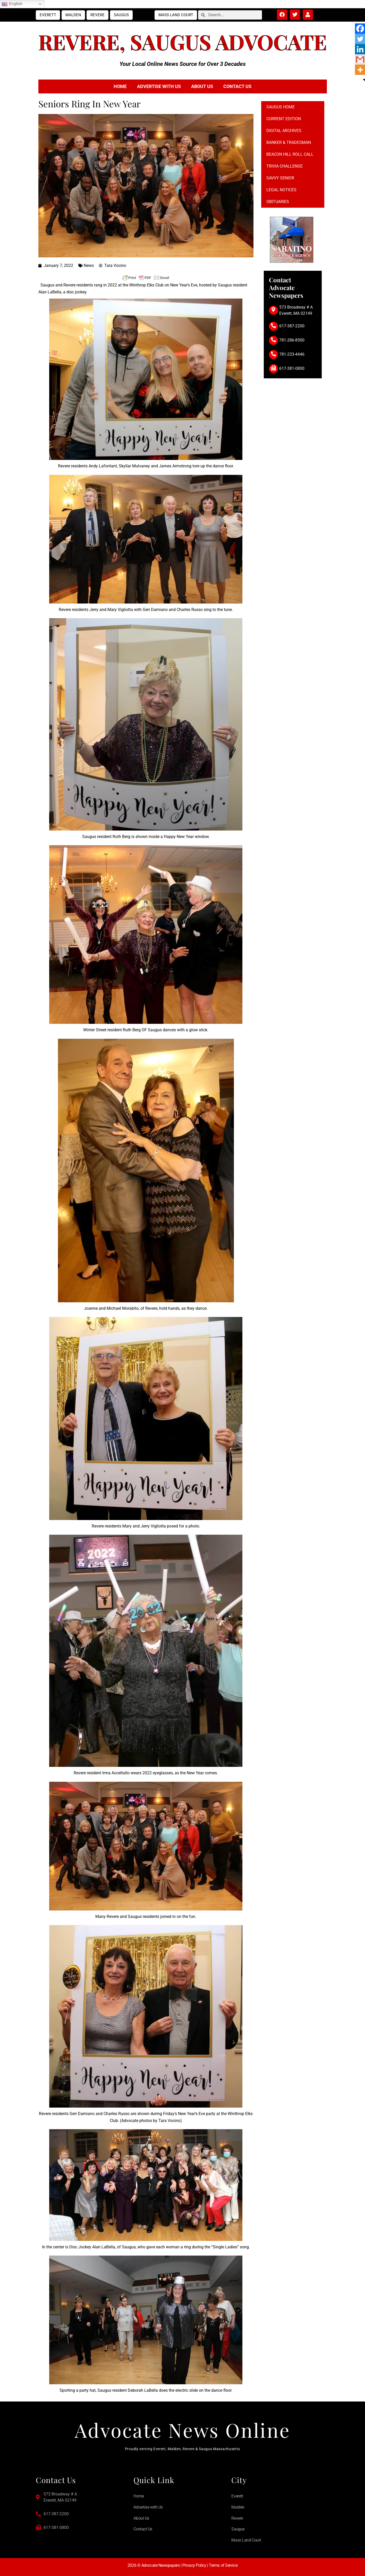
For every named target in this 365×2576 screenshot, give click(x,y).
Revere (97, 15)
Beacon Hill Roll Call (289, 154)
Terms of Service (223, 2565)
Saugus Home (280, 106)
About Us (202, 86)
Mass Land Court (175, 15)
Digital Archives (283, 130)
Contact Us (237, 86)
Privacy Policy (194, 2565)
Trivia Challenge (284, 166)
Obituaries (277, 201)
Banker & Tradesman (288, 142)
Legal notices (281, 189)
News (89, 265)
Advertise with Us (159, 86)
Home (120, 86)
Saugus (121, 15)
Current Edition (283, 118)
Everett (48, 15)
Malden (73, 15)
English (12, 4)
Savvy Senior (280, 178)
